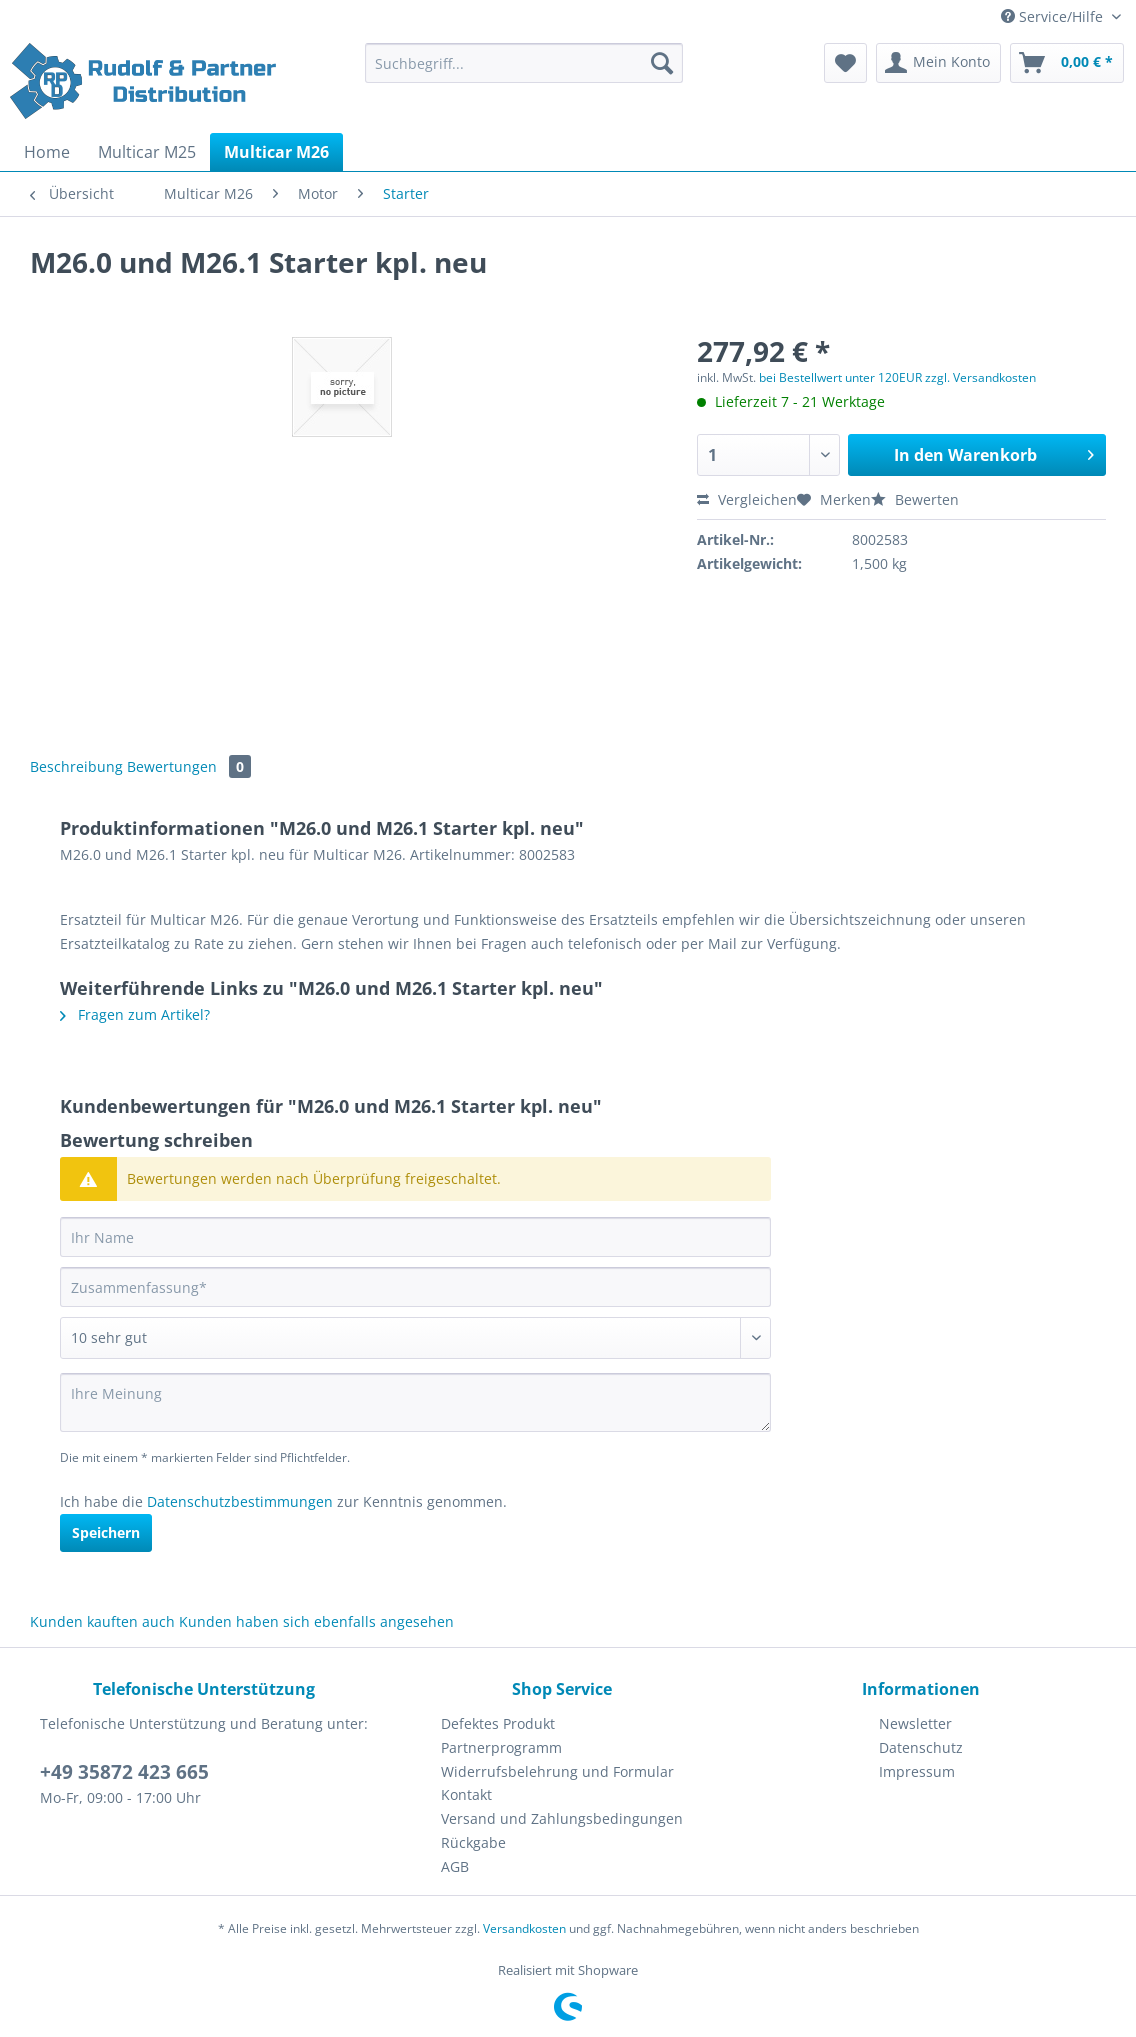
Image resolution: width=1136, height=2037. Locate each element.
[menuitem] (524, 72)
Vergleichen (747, 499)
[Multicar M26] (276, 152)
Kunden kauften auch (102, 1621)
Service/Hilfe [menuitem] (1054, 16)
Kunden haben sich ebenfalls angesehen (316, 1621)
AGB (455, 1866)
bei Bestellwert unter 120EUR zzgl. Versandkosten (897, 377)
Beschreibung (76, 766)
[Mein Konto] (938, 63)
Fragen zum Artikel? (135, 1014)
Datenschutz (921, 1747)
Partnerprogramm (501, 1747)
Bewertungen (189, 766)
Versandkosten (524, 1928)
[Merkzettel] (845, 63)
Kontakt (466, 1794)
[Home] (47, 152)
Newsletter (915, 1723)
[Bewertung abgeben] (415, 1338)
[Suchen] (662, 63)
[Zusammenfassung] (415, 1287)
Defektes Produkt (498, 1723)
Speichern (106, 1532)
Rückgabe (473, 1842)
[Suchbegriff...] (524, 63)
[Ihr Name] (415, 1237)
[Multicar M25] (147, 152)
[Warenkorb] (1067, 63)
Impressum (917, 1771)
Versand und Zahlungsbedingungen (562, 1818)
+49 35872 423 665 (124, 1772)
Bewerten (915, 499)
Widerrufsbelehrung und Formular (557, 1771)
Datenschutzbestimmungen (240, 1501)
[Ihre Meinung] (415, 1402)
